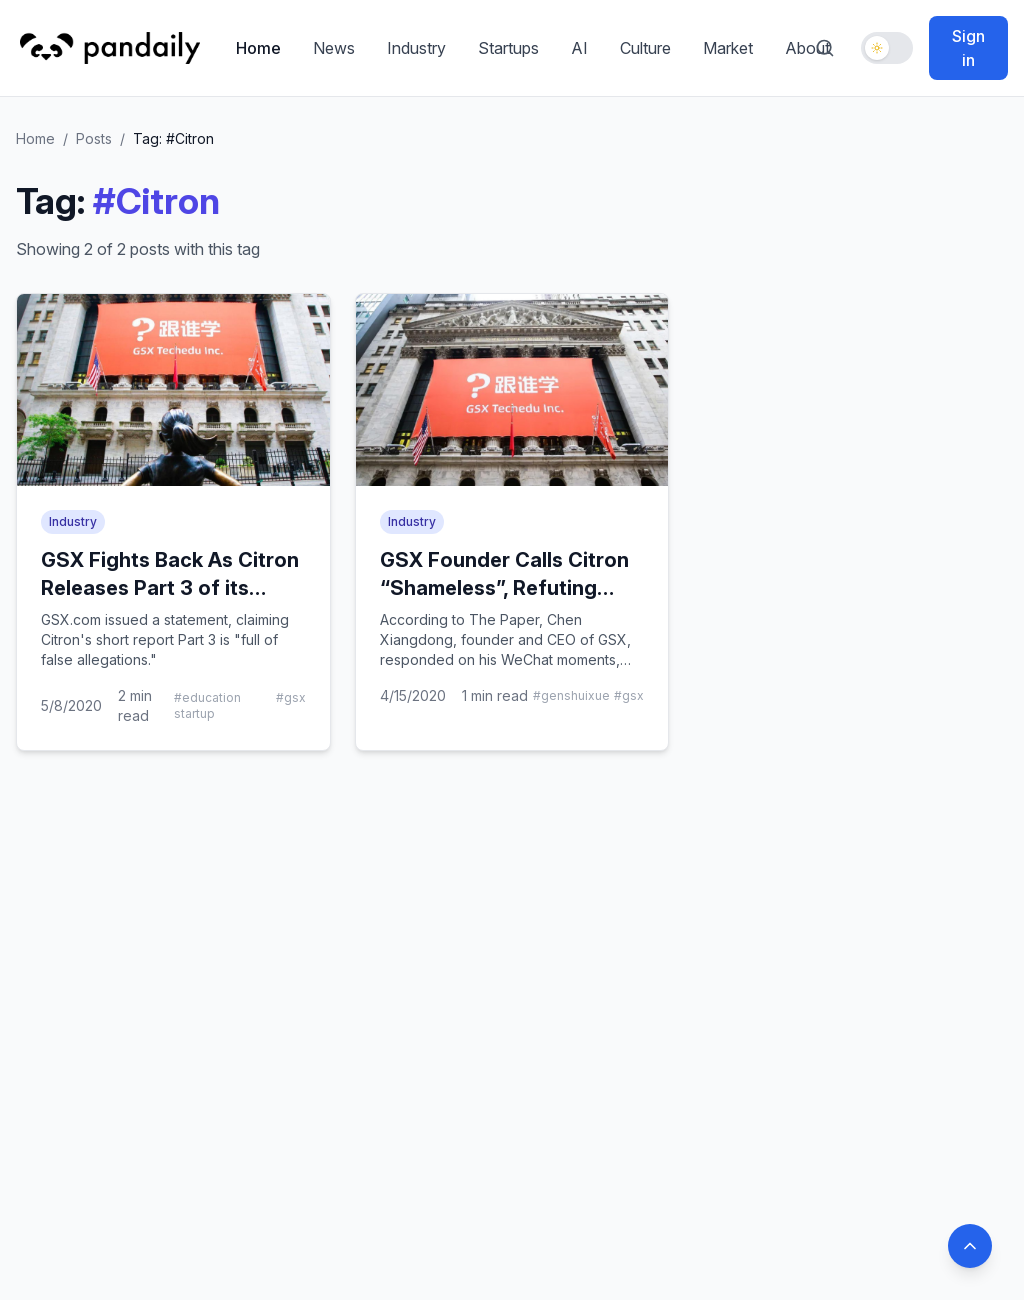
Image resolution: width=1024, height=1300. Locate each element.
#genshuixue (571, 695)
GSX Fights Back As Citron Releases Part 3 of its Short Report (170, 588)
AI (579, 48)
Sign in (968, 48)
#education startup (207, 705)
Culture (645, 48)
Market (728, 48)
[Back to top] (970, 1246)
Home (258, 48)
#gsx (291, 697)
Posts (94, 138)
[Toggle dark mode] (887, 48)
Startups (508, 48)
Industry (416, 48)
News (334, 48)
